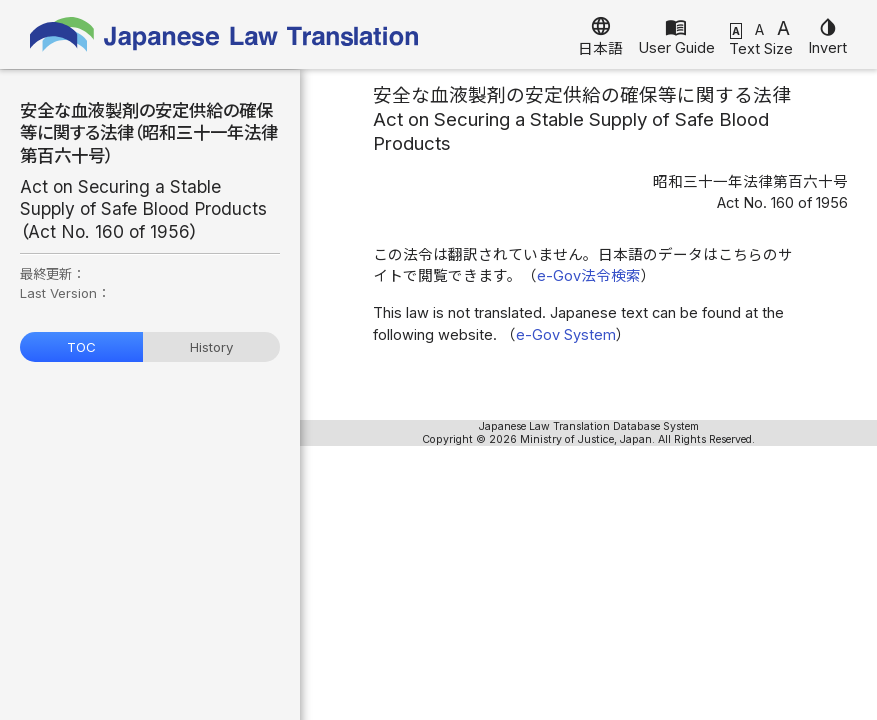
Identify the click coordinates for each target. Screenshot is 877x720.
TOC (81, 347)
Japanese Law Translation (225, 34)
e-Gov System (566, 335)
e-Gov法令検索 (589, 276)
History (211, 347)
